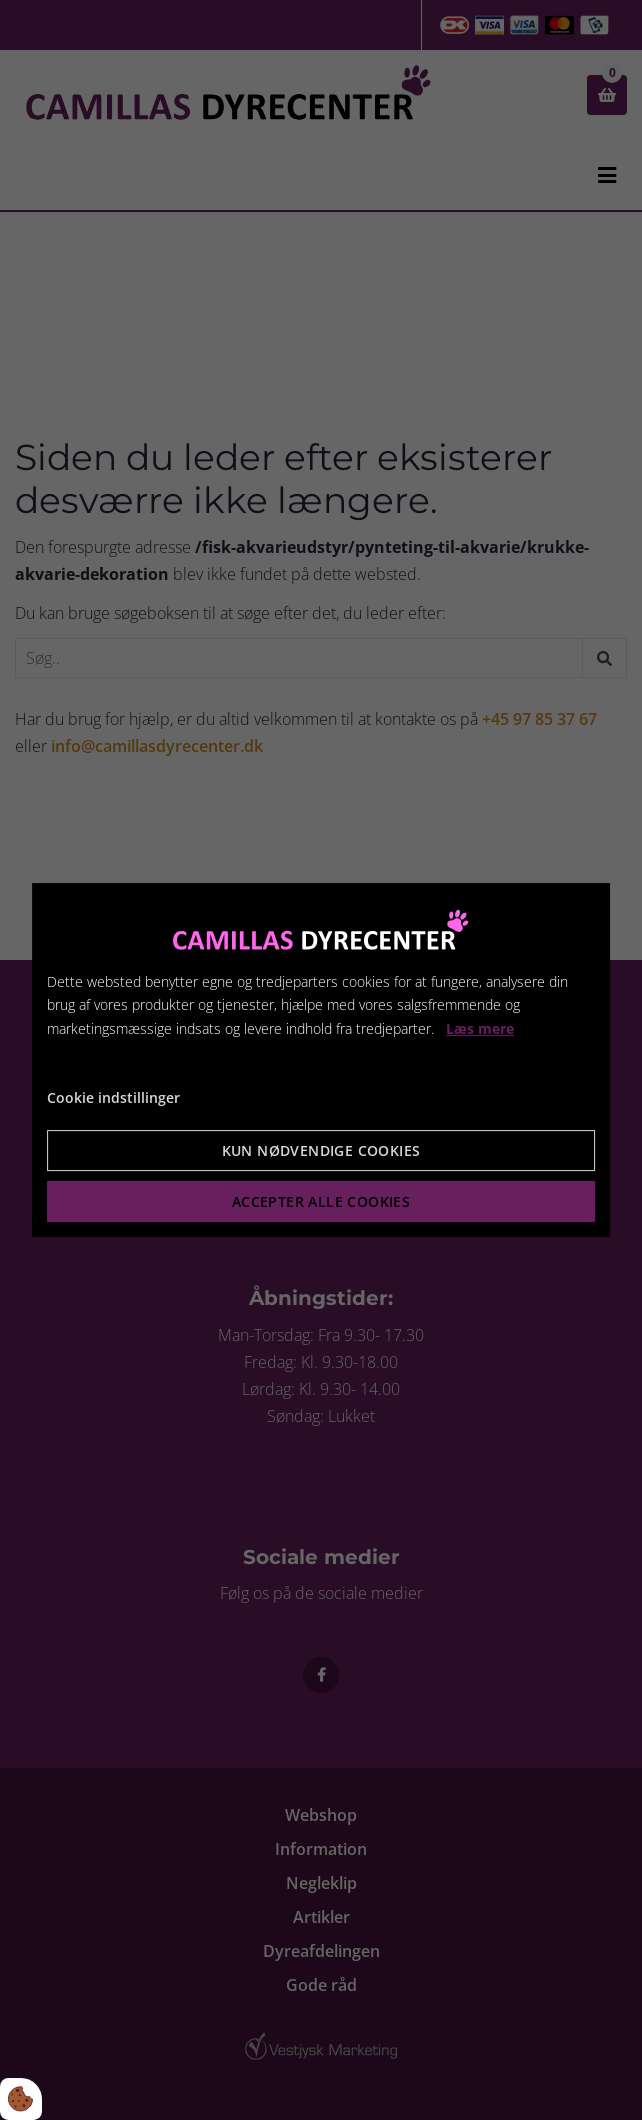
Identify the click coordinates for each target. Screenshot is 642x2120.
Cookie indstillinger (113, 1097)
